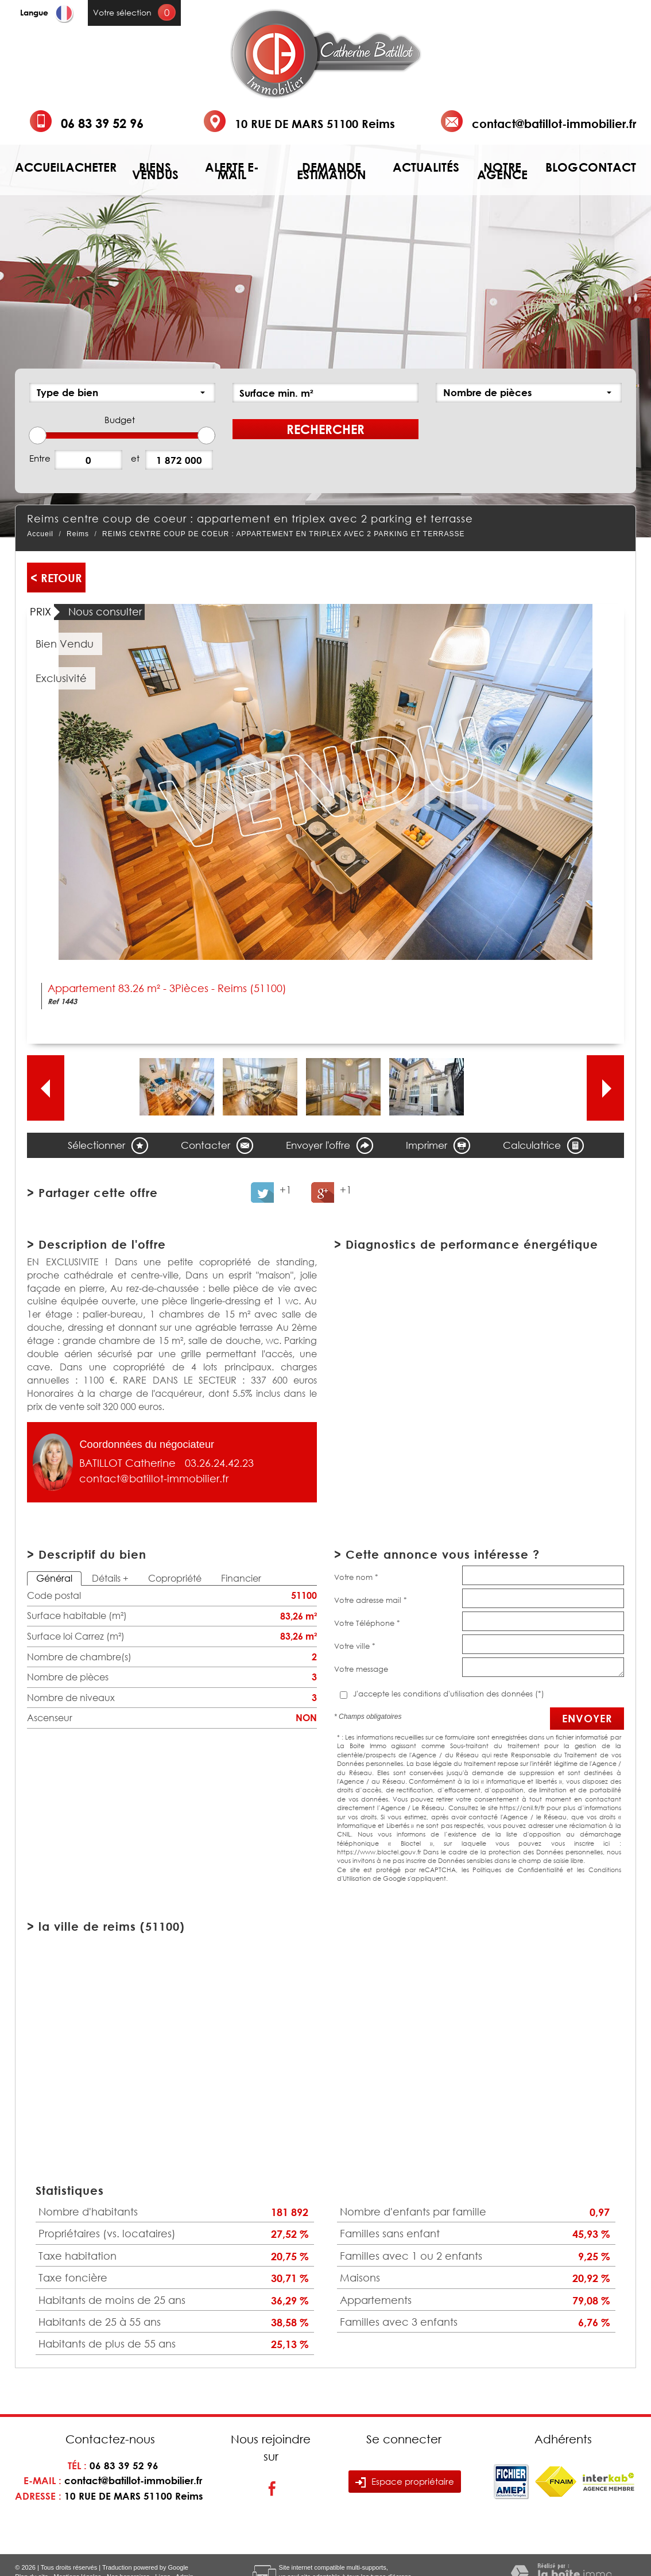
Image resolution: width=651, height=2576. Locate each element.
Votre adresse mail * (370, 1600)
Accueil (40, 167)
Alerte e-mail (232, 171)
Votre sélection (122, 12)
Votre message (361, 1669)
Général (54, 1578)
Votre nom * (356, 1577)
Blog (561, 167)
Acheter (91, 167)
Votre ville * (354, 1646)
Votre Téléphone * (367, 1623)
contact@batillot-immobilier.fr (554, 123)
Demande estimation (331, 171)
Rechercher (325, 429)
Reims (78, 534)
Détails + (110, 1578)
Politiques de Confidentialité (517, 1869)
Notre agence (502, 171)
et (135, 458)
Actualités (426, 167)
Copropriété (175, 1578)
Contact (607, 167)
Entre (40, 458)
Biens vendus (155, 171)
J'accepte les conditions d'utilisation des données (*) (448, 1693)
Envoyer (587, 1718)
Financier (241, 1578)
